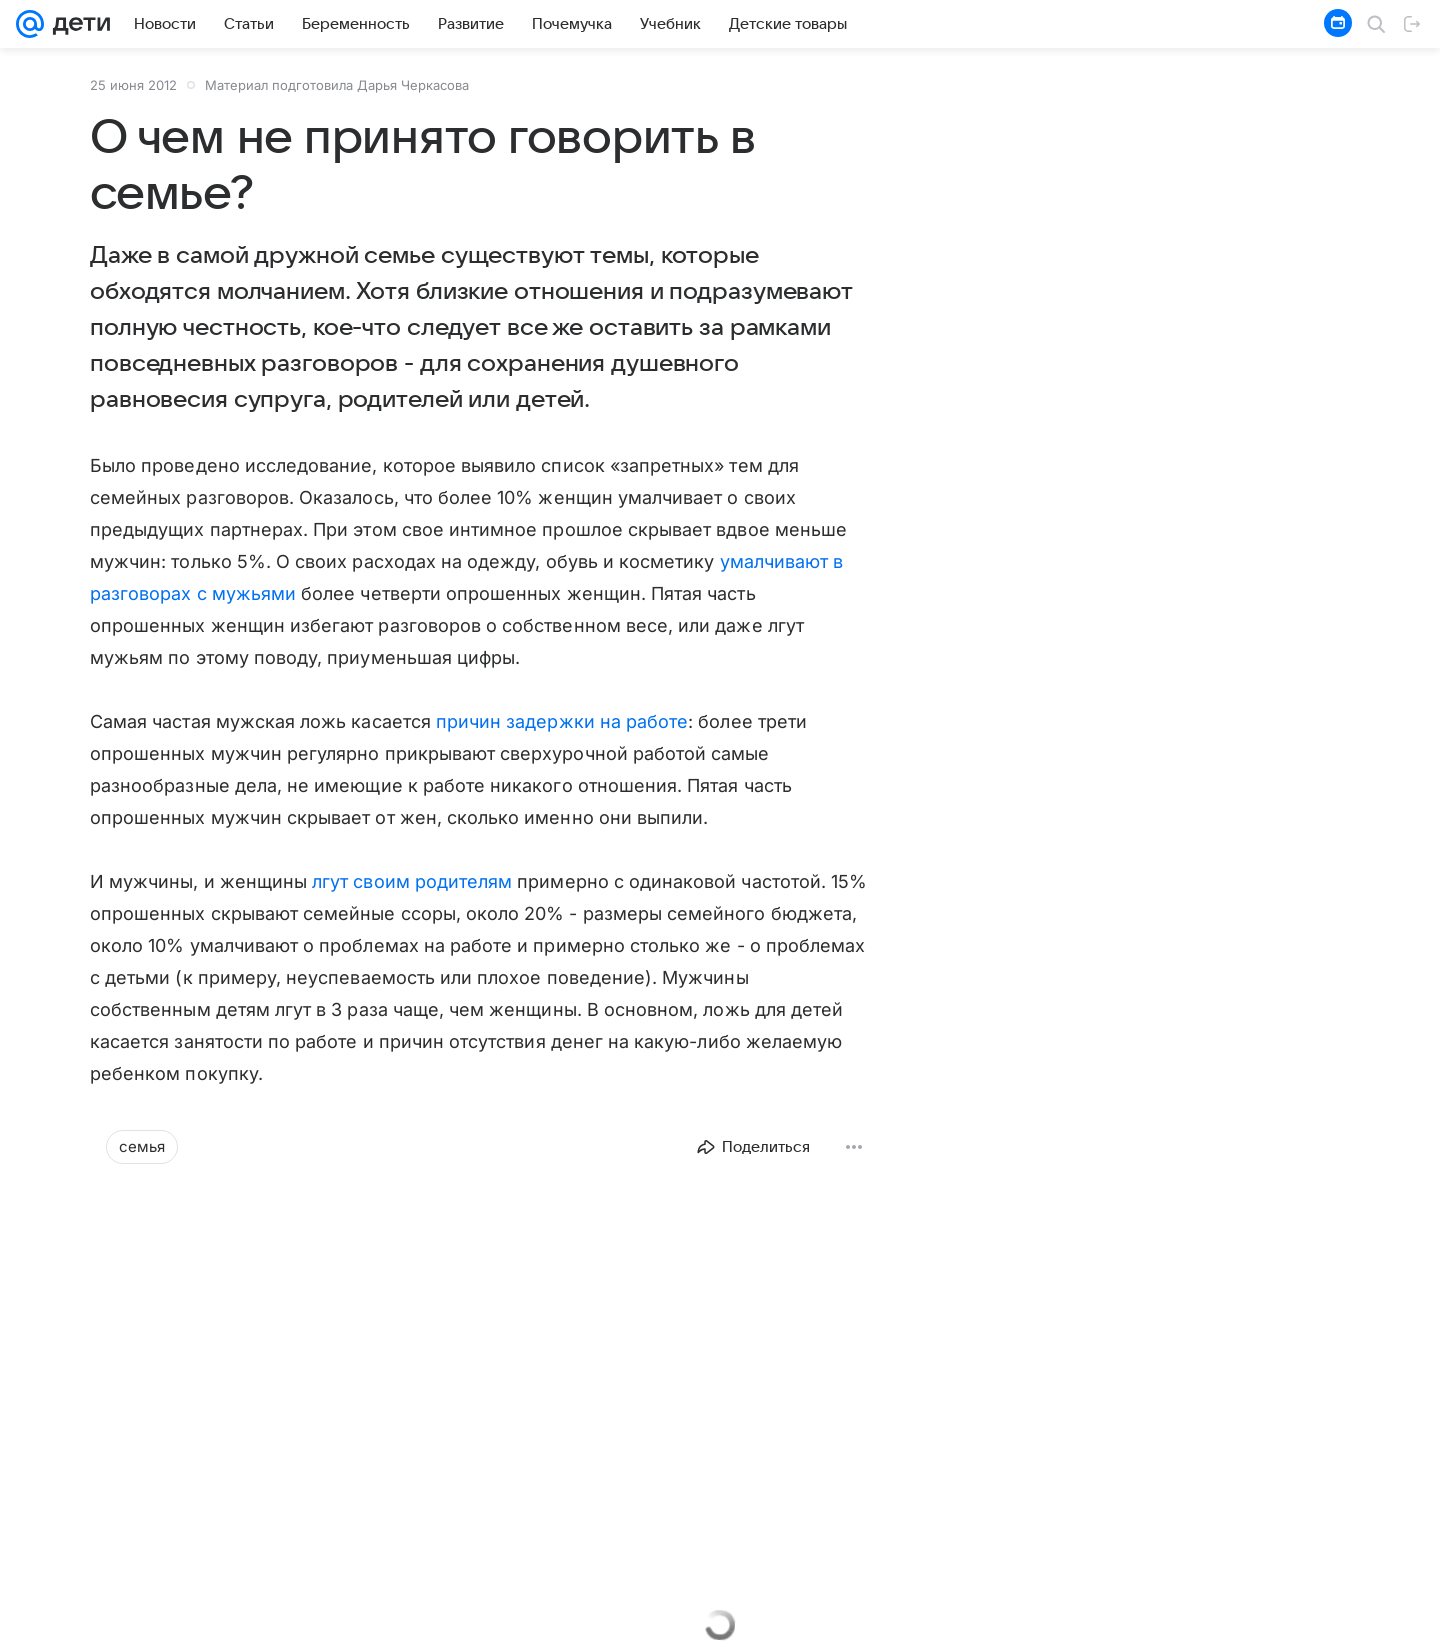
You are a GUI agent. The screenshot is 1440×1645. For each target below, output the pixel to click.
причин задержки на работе (562, 721)
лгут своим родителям (412, 881)
